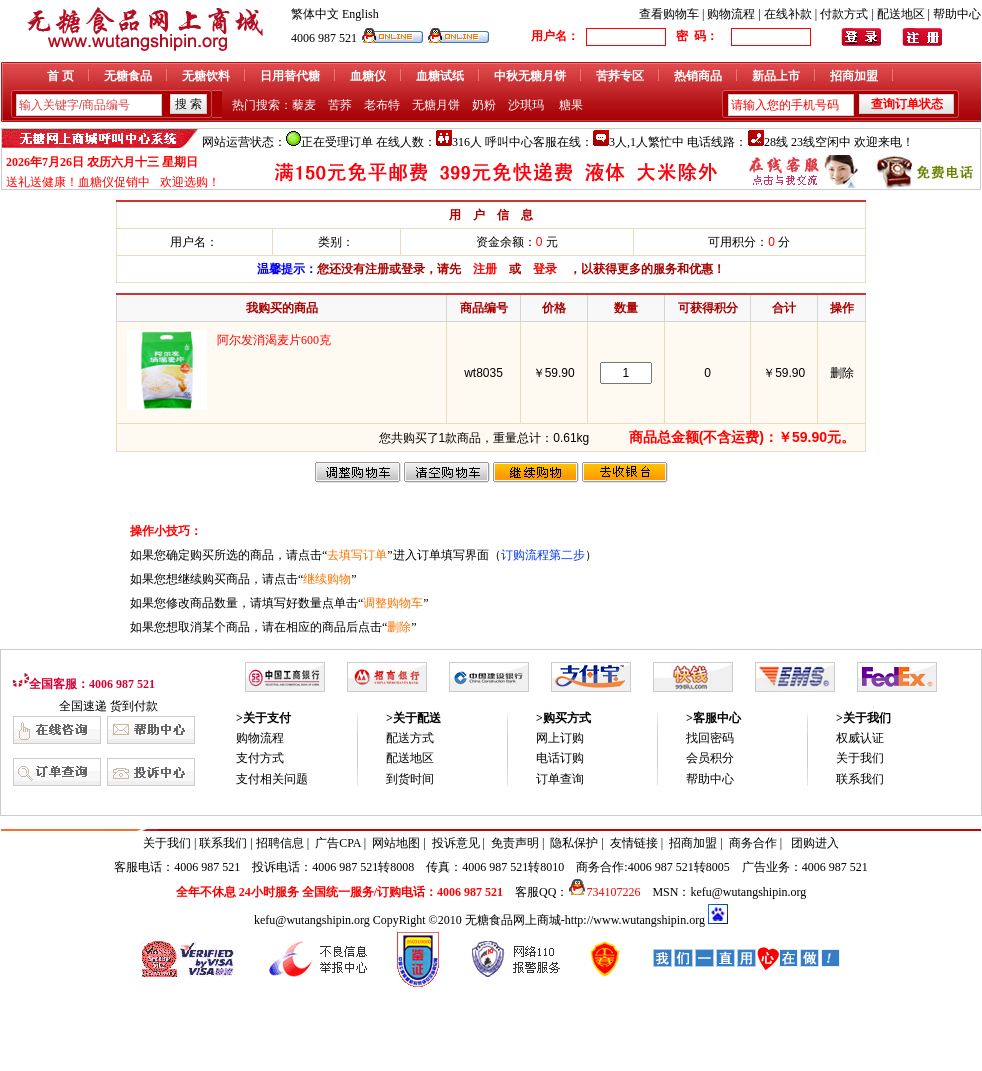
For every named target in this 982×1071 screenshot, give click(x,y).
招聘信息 (280, 843)
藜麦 (304, 105)
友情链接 (634, 843)
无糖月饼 (436, 105)
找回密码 (710, 738)
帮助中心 (957, 14)
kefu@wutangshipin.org (748, 892)
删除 (842, 373)
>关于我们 (863, 718)
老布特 (382, 105)
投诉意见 (456, 843)
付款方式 (844, 14)
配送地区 (901, 14)
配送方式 (410, 738)
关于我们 (860, 758)
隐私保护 (574, 843)
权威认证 (860, 738)
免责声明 (515, 843)
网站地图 (396, 843)
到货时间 (410, 779)
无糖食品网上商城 (513, 920)
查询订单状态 (907, 104)
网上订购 (560, 738)
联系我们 (860, 779)
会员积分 (710, 758)
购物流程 (731, 14)
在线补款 (788, 14)
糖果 (571, 105)
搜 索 (188, 104)
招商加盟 (693, 843)
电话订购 (560, 758)
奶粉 (484, 105)
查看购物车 (669, 14)
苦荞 (340, 105)
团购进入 (815, 843)
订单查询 (560, 779)
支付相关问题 (272, 779)
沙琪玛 (526, 105)
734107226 (604, 892)
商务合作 (753, 843)
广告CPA (338, 843)
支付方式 (260, 758)
